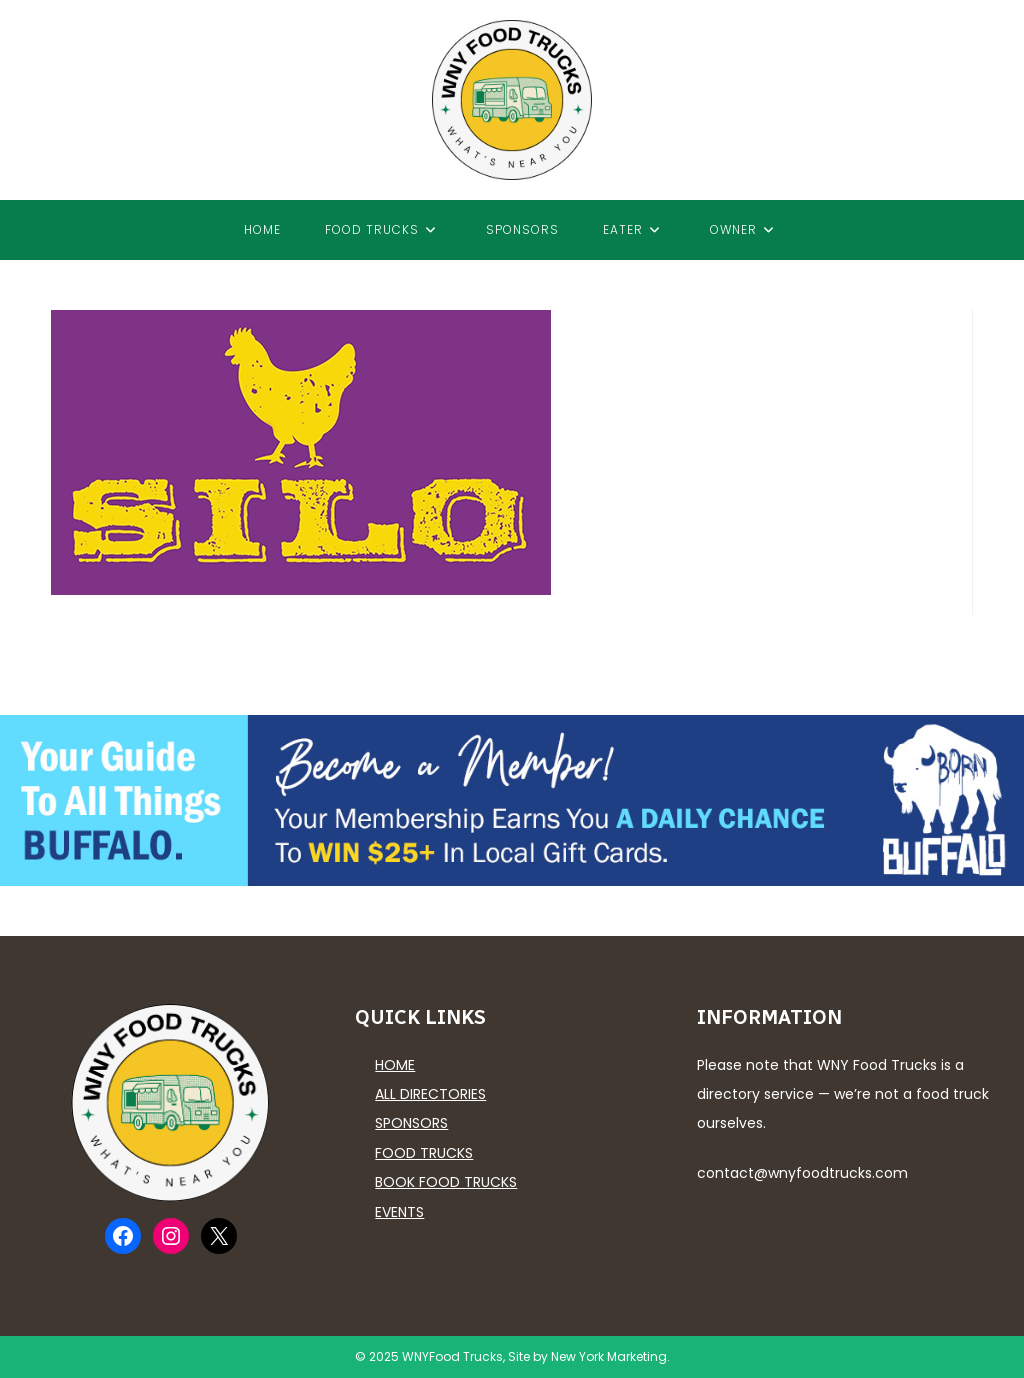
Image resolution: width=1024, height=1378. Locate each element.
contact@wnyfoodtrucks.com (802, 1173)
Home (395, 1065)
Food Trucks (424, 1153)
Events (399, 1212)
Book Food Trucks (446, 1182)
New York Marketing (609, 1356)
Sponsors (411, 1123)
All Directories (430, 1094)
